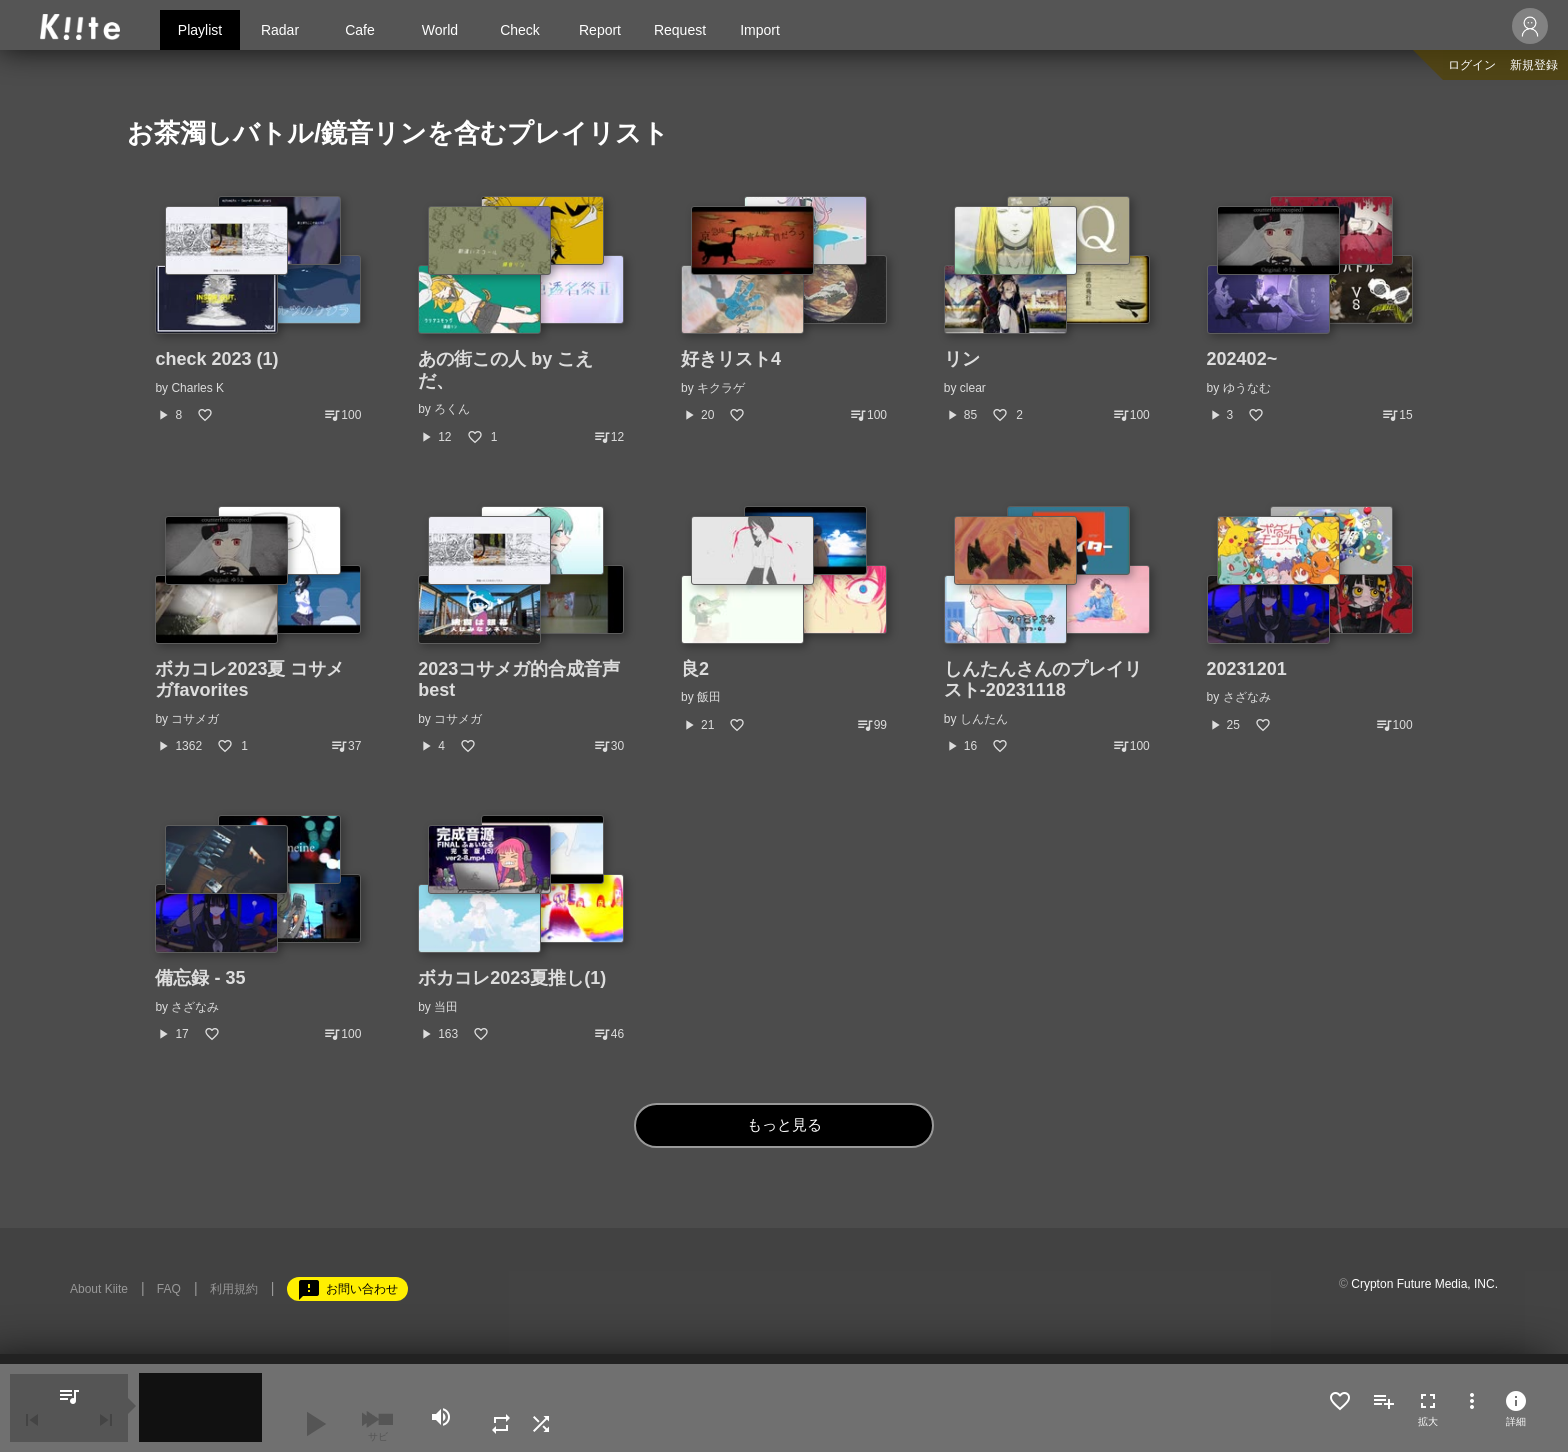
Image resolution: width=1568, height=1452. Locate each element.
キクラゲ (721, 388)
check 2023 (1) (216, 359)
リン (962, 359)
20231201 (1247, 669)
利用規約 (234, 1289)
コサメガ (195, 719)
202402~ (1242, 359)
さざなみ (1247, 697)
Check (520, 30)
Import (760, 30)
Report (600, 30)
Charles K (197, 388)
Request (680, 30)
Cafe (360, 30)
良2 (695, 669)
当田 (446, 1007)
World (440, 30)
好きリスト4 (731, 359)
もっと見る (784, 1125)
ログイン (1472, 65)
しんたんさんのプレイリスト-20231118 (1043, 680)
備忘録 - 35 (200, 978)
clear (973, 388)
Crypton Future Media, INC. (1424, 1284)
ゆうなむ (1247, 388)
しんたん (984, 719)
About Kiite (99, 1289)
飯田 (709, 697)
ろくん (452, 409)
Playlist (200, 30)
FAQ (169, 1289)
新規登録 (1534, 65)
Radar (280, 30)
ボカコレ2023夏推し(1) (512, 978)
